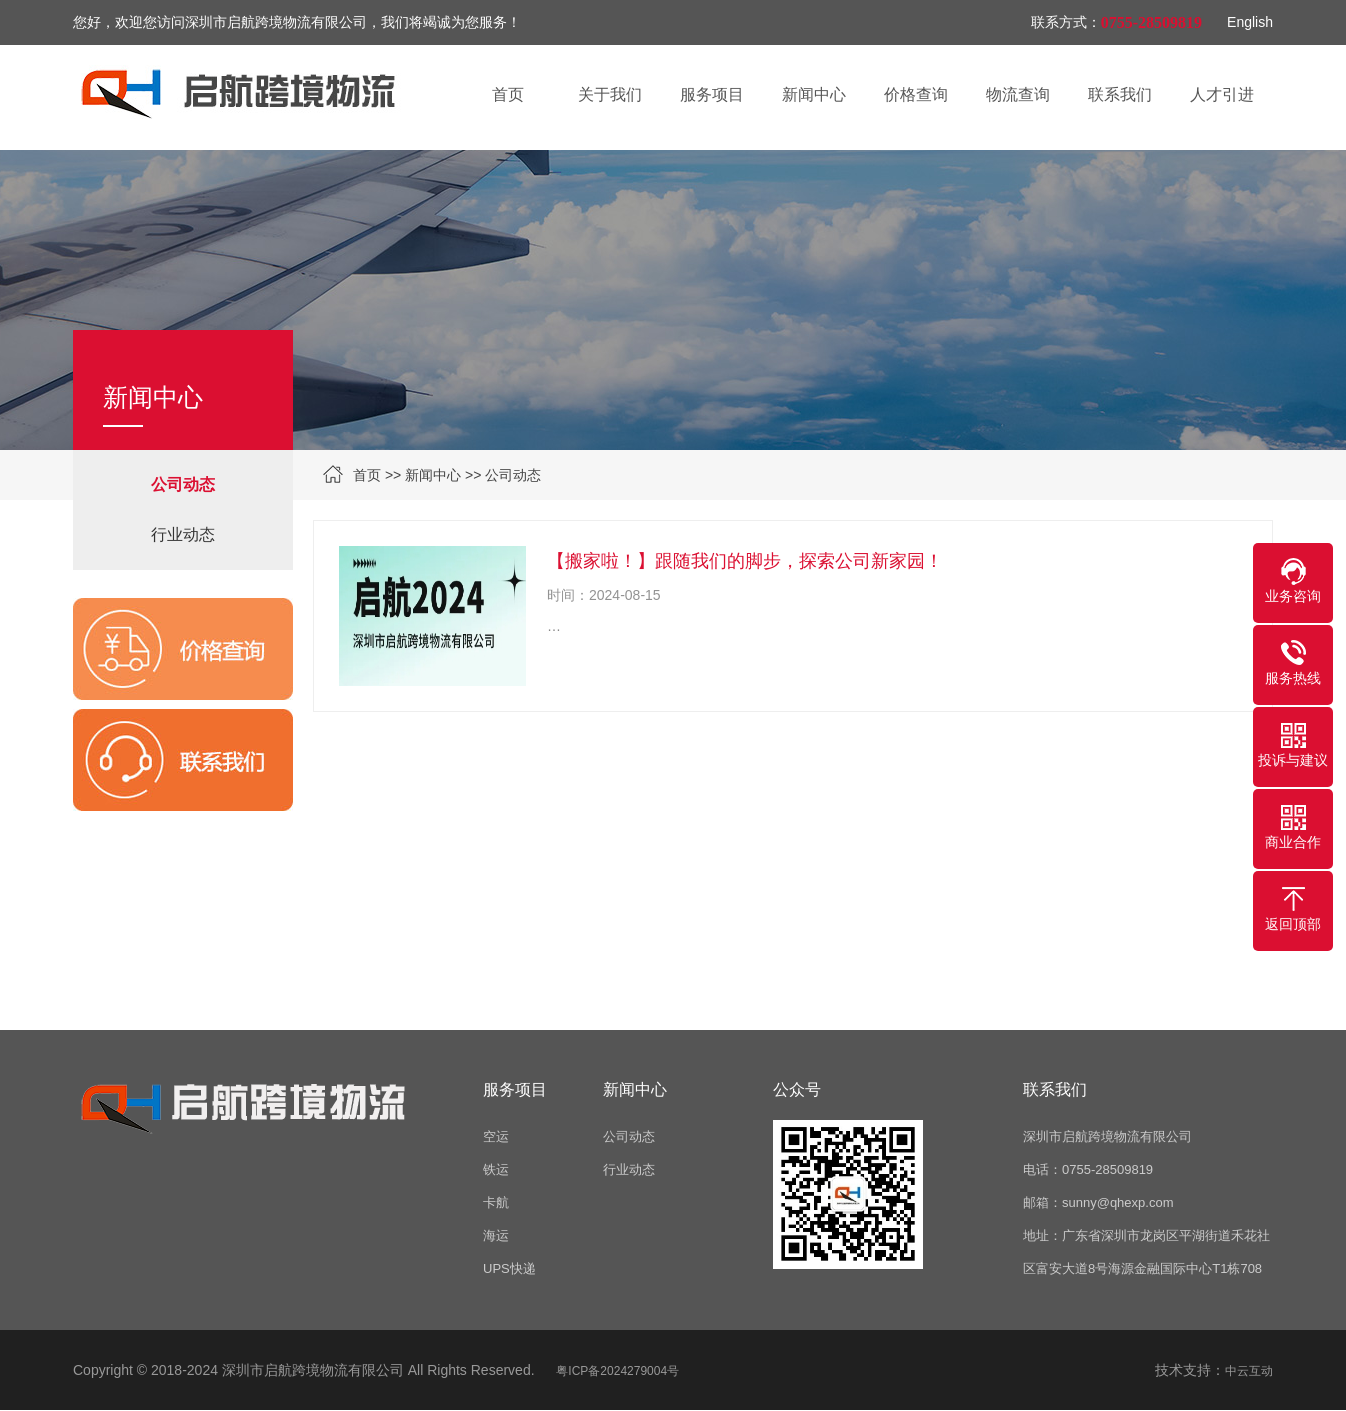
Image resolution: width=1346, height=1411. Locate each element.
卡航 (496, 1202)
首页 (367, 475)
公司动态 (513, 475)
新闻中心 (433, 475)
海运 (496, 1235)
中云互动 (1249, 1371)
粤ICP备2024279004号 (617, 1371)
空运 (496, 1136)
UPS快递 (509, 1268)
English (1250, 22)
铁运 (496, 1169)
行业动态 (183, 534)
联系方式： (1066, 22)
